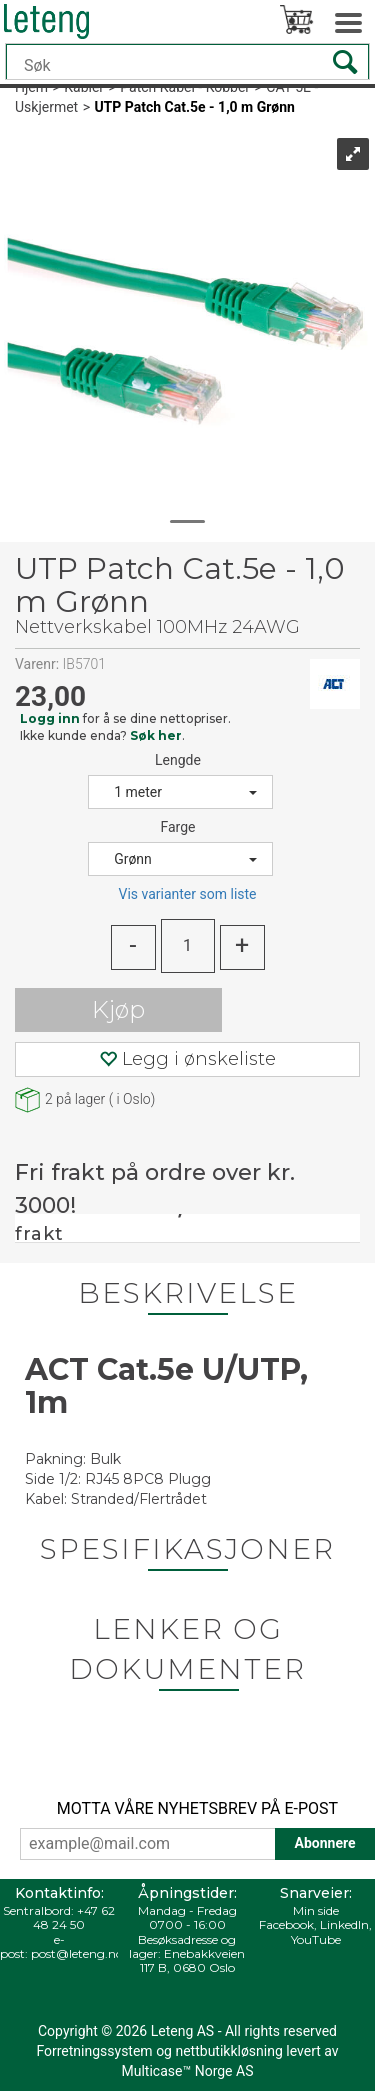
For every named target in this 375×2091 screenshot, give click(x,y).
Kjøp (118, 1009)
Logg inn (50, 718)
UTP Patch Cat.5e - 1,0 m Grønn (194, 107)
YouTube (316, 1939)
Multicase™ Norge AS (188, 2071)
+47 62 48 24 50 (74, 1917)
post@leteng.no (77, 1953)
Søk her (156, 735)
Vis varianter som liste (187, 894)
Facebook (286, 1924)
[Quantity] (188, 946)
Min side (316, 1910)
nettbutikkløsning (228, 2051)
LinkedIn (344, 1924)
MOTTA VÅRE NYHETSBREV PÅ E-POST (197, 1808)
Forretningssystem (94, 2051)
